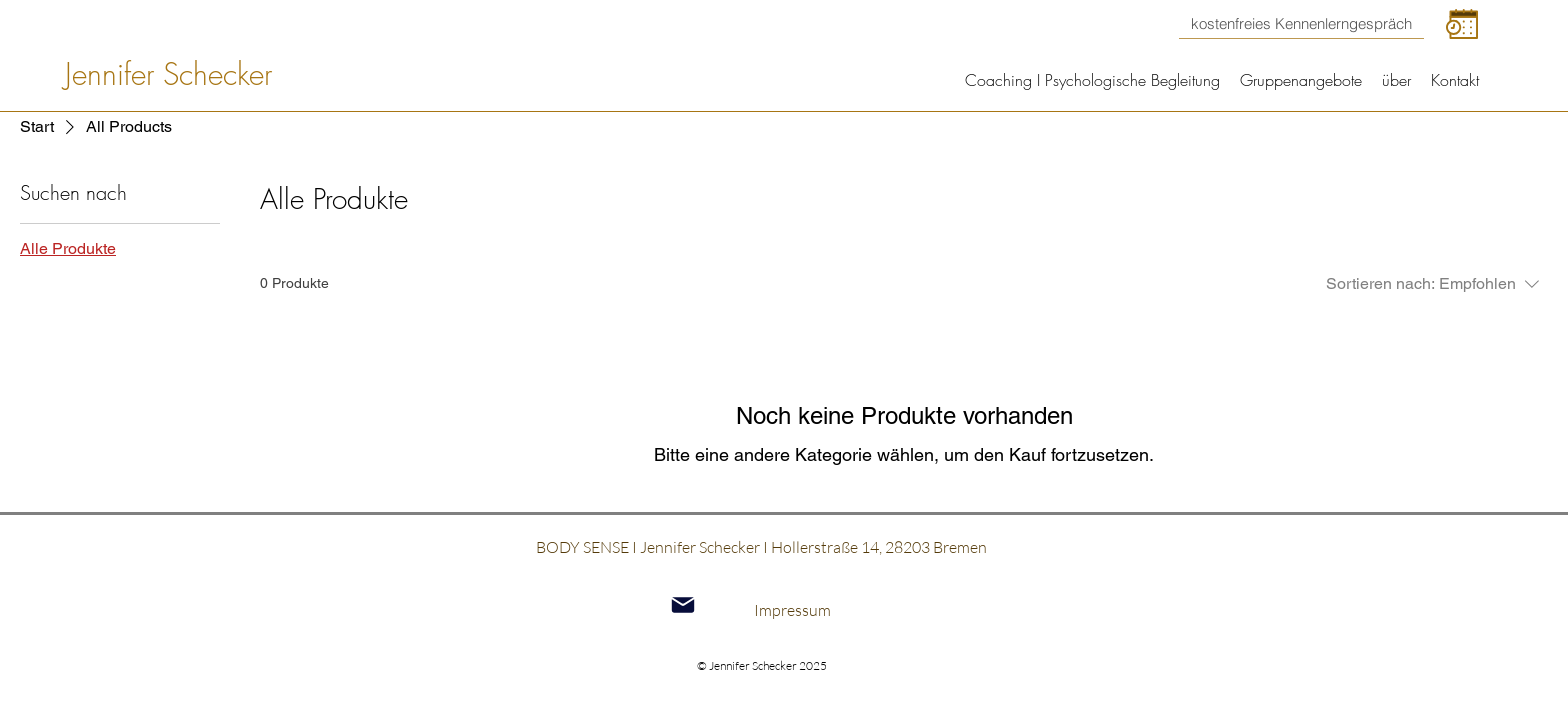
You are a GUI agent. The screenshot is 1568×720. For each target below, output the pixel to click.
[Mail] (683, 605)
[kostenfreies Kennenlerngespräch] (1301, 24)
